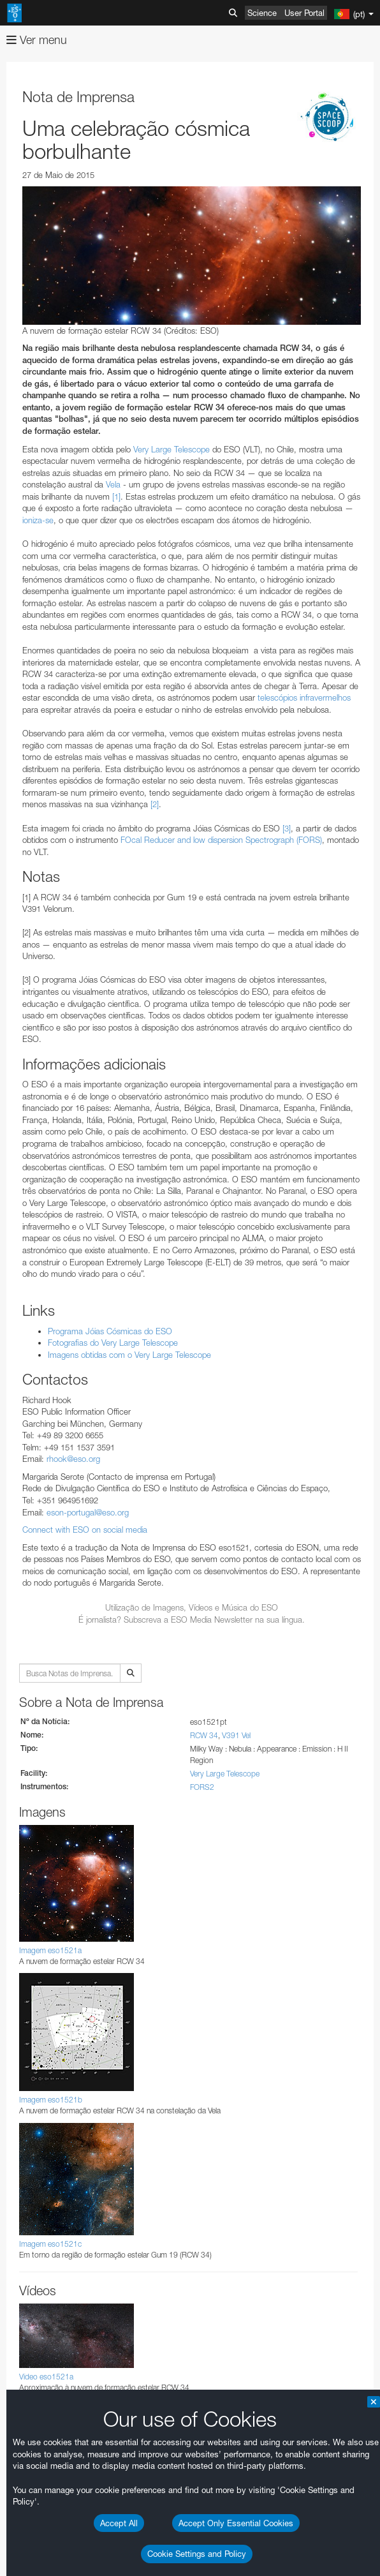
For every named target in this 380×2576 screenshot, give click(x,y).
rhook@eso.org (73, 1459)
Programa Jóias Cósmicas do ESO (110, 1331)
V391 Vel (236, 1735)
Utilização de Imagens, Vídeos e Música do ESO (191, 1607)
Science (262, 13)
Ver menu (36, 40)
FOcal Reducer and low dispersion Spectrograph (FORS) (221, 840)
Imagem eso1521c (50, 2244)
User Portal (304, 13)
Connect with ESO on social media (84, 1529)
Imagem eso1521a (50, 1950)
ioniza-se (38, 520)
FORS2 (202, 1787)
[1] (116, 496)
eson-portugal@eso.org (88, 1512)
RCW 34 (204, 1735)
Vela (113, 484)
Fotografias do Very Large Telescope (113, 1342)
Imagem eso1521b (50, 2099)
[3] (286, 828)
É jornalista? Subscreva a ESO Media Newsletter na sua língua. (191, 1619)
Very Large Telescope (171, 449)
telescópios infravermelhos (304, 697)
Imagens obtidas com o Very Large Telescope (129, 1355)
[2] (154, 804)
